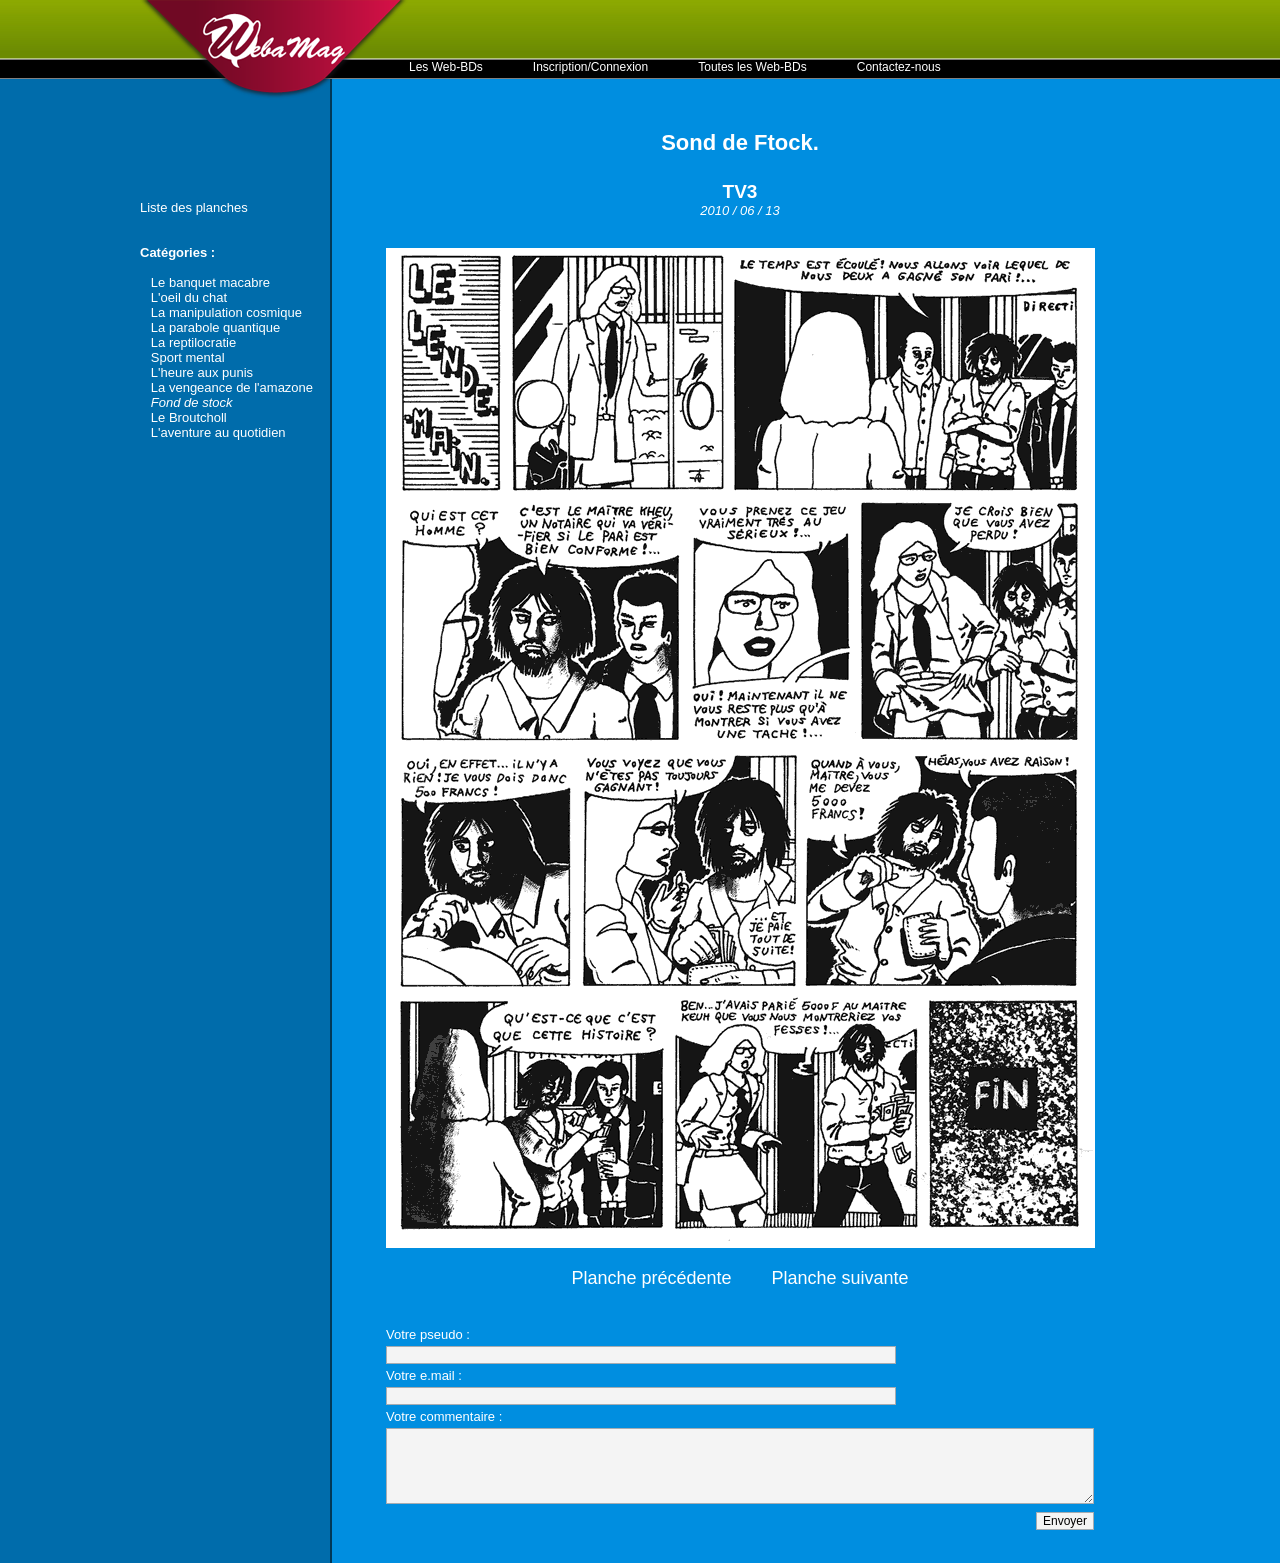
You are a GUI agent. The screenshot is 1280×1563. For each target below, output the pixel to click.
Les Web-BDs (446, 67)
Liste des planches (194, 207)
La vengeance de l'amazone (232, 387)
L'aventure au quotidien (218, 432)
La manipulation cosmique (226, 312)
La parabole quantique (215, 327)
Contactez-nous (899, 67)
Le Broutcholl (189, 417)
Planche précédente (651, 1278)
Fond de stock (192, 402)
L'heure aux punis (202, 372)
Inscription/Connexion (590, 67)
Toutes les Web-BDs (752, 67)
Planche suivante (840, 1278)
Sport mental (188, 357)
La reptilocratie (193, 342)
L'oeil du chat (189, 297)
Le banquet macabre (210, 282)
